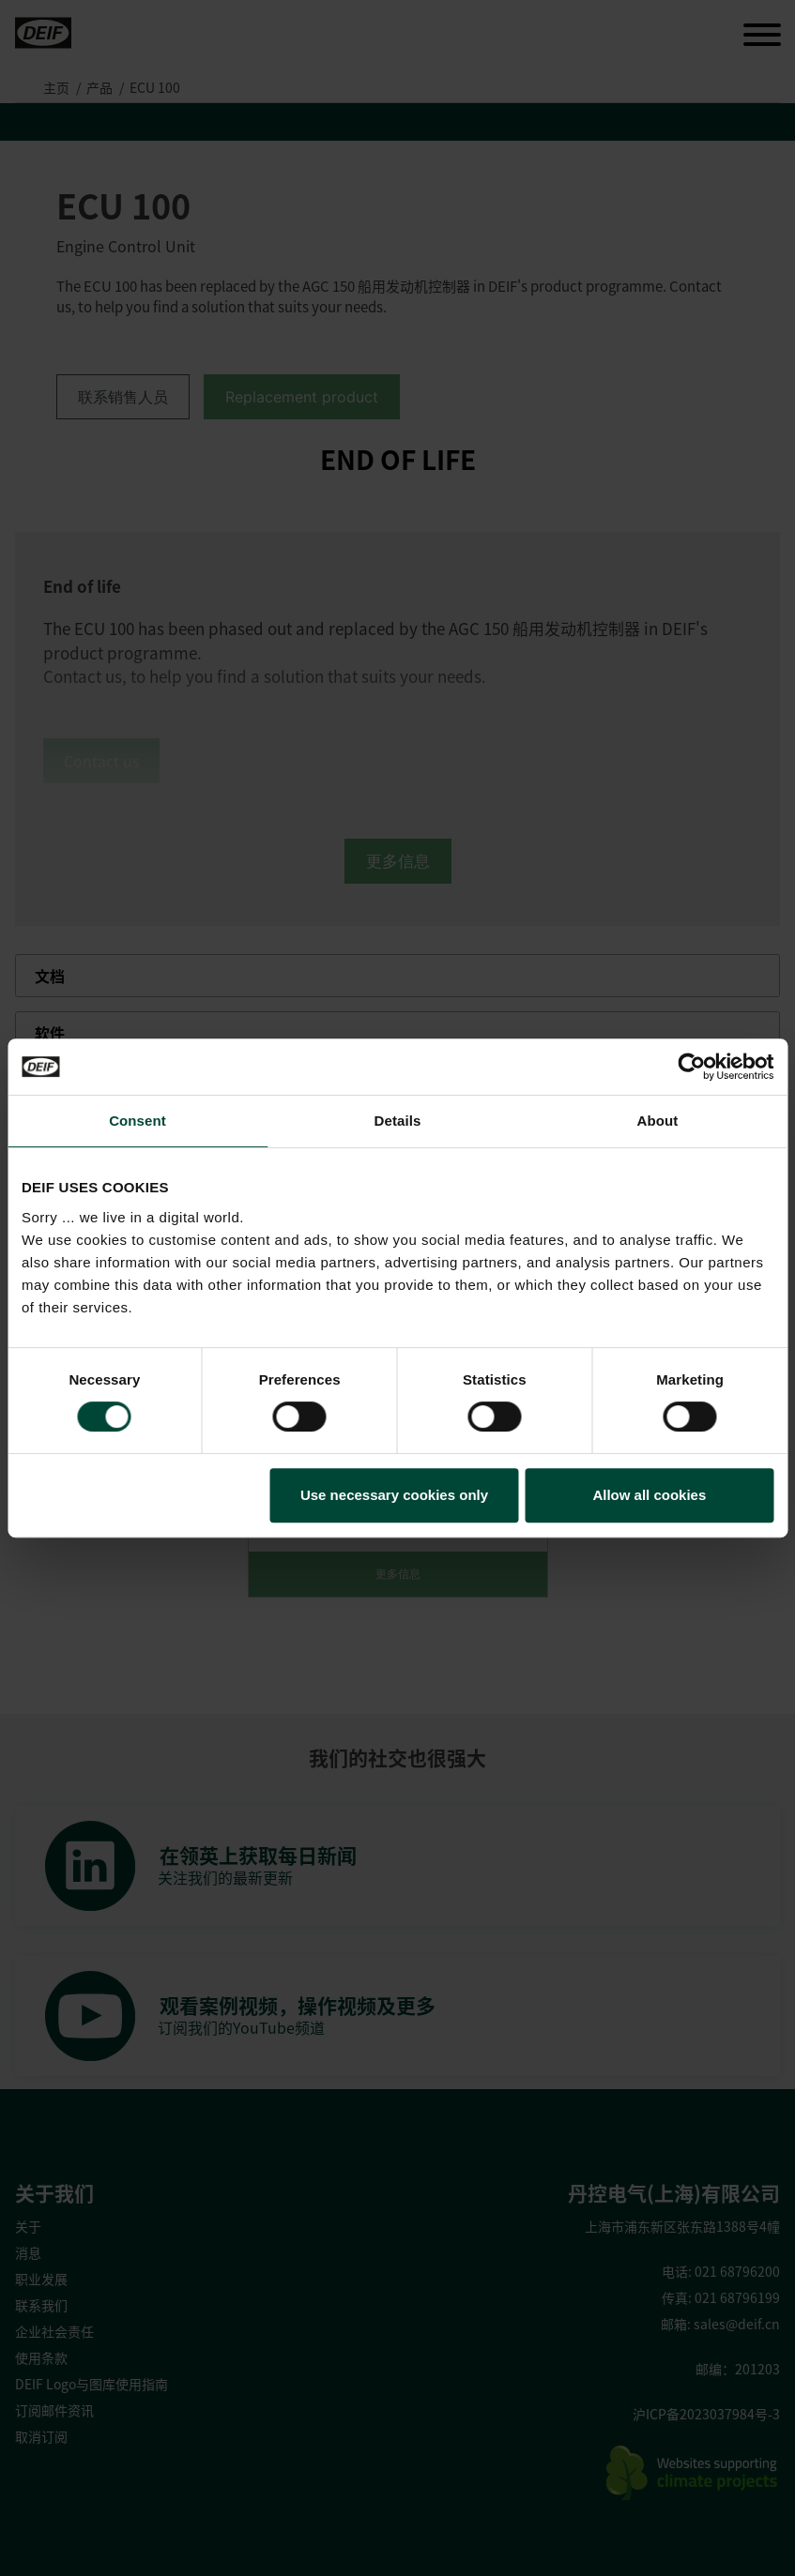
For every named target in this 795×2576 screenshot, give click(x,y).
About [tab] (658, 1121)
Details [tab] (398, 1121)
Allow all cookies (649, 1495)
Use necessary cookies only (394, 1495)
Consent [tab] (137, 1121)
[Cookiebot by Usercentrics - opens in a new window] (691, 1067)
